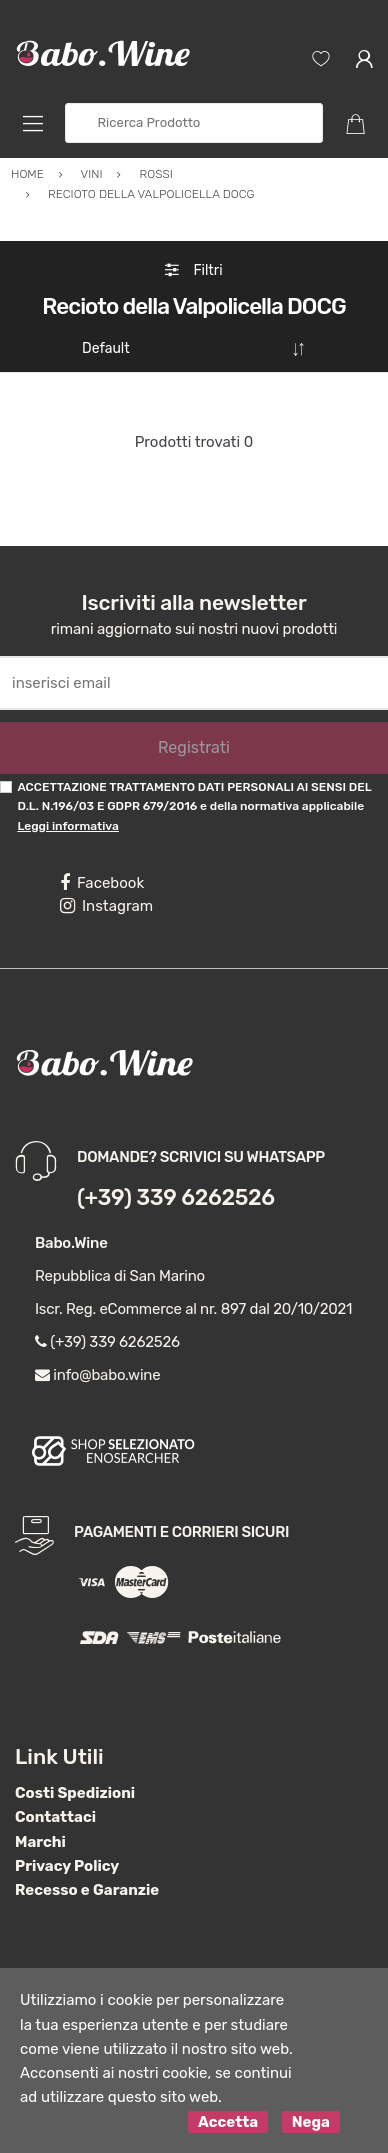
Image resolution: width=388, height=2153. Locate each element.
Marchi (40, 1841)
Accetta (228, 2121)
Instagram (106, 905)
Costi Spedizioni (75, 1792)
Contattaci (55, 1816)
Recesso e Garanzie (87, 1889)
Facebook (102, 882)
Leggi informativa (67, 825)
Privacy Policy (67, 1865)
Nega (311, 2121)
